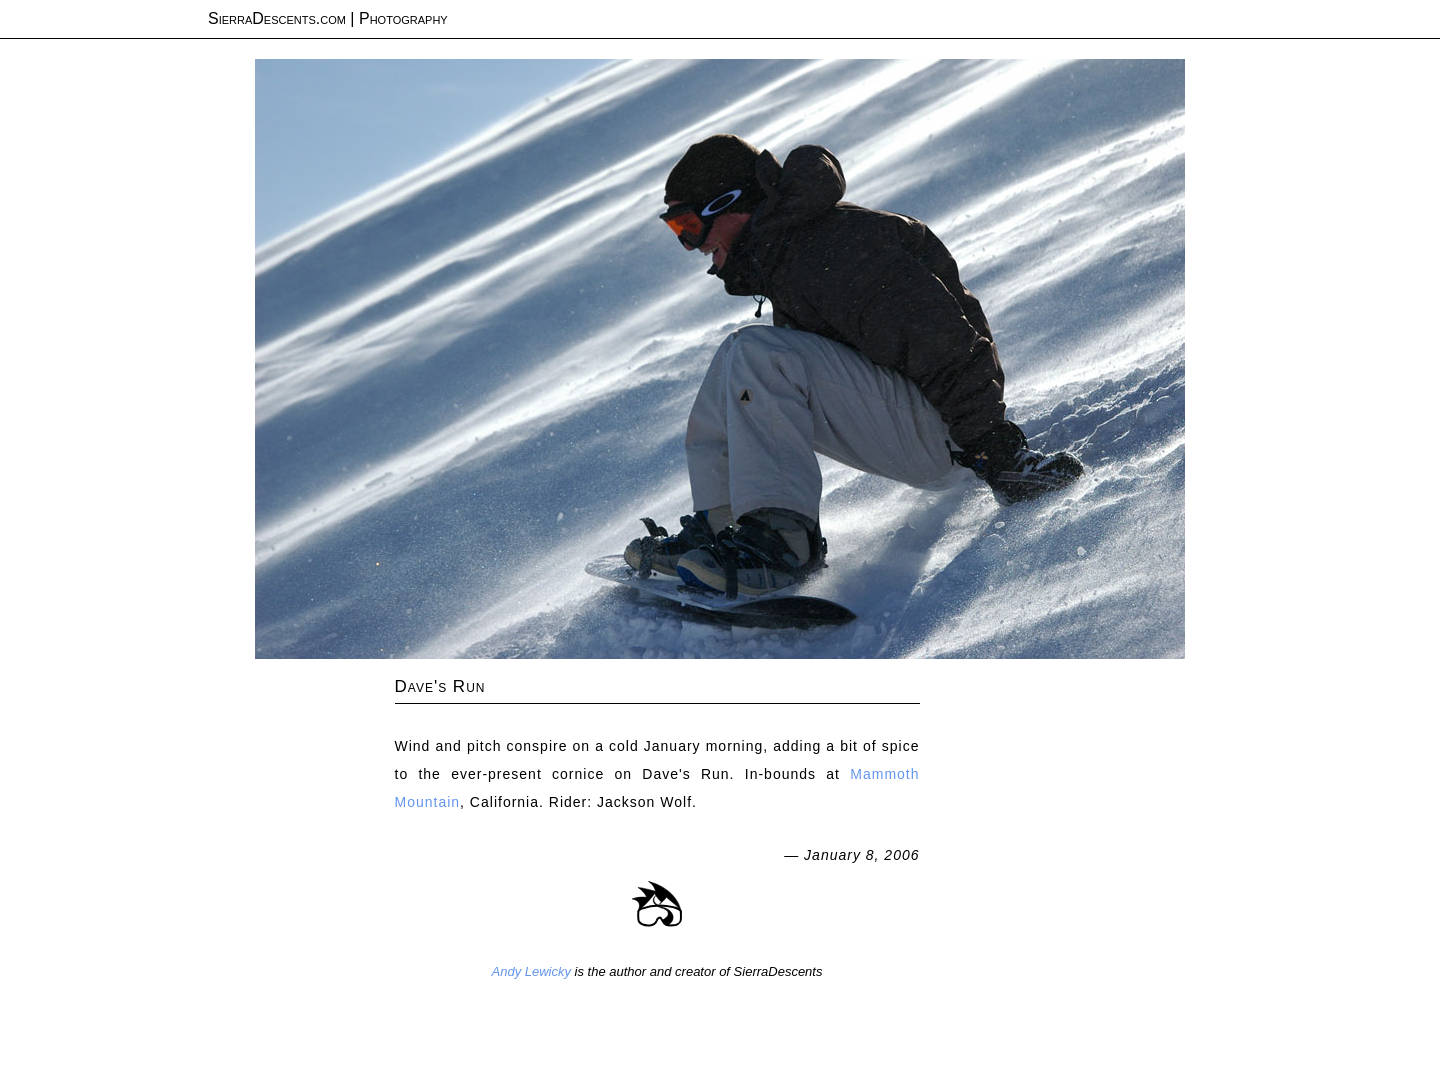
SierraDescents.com (277, 18)
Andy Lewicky (531, 971)
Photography (403, 18)
